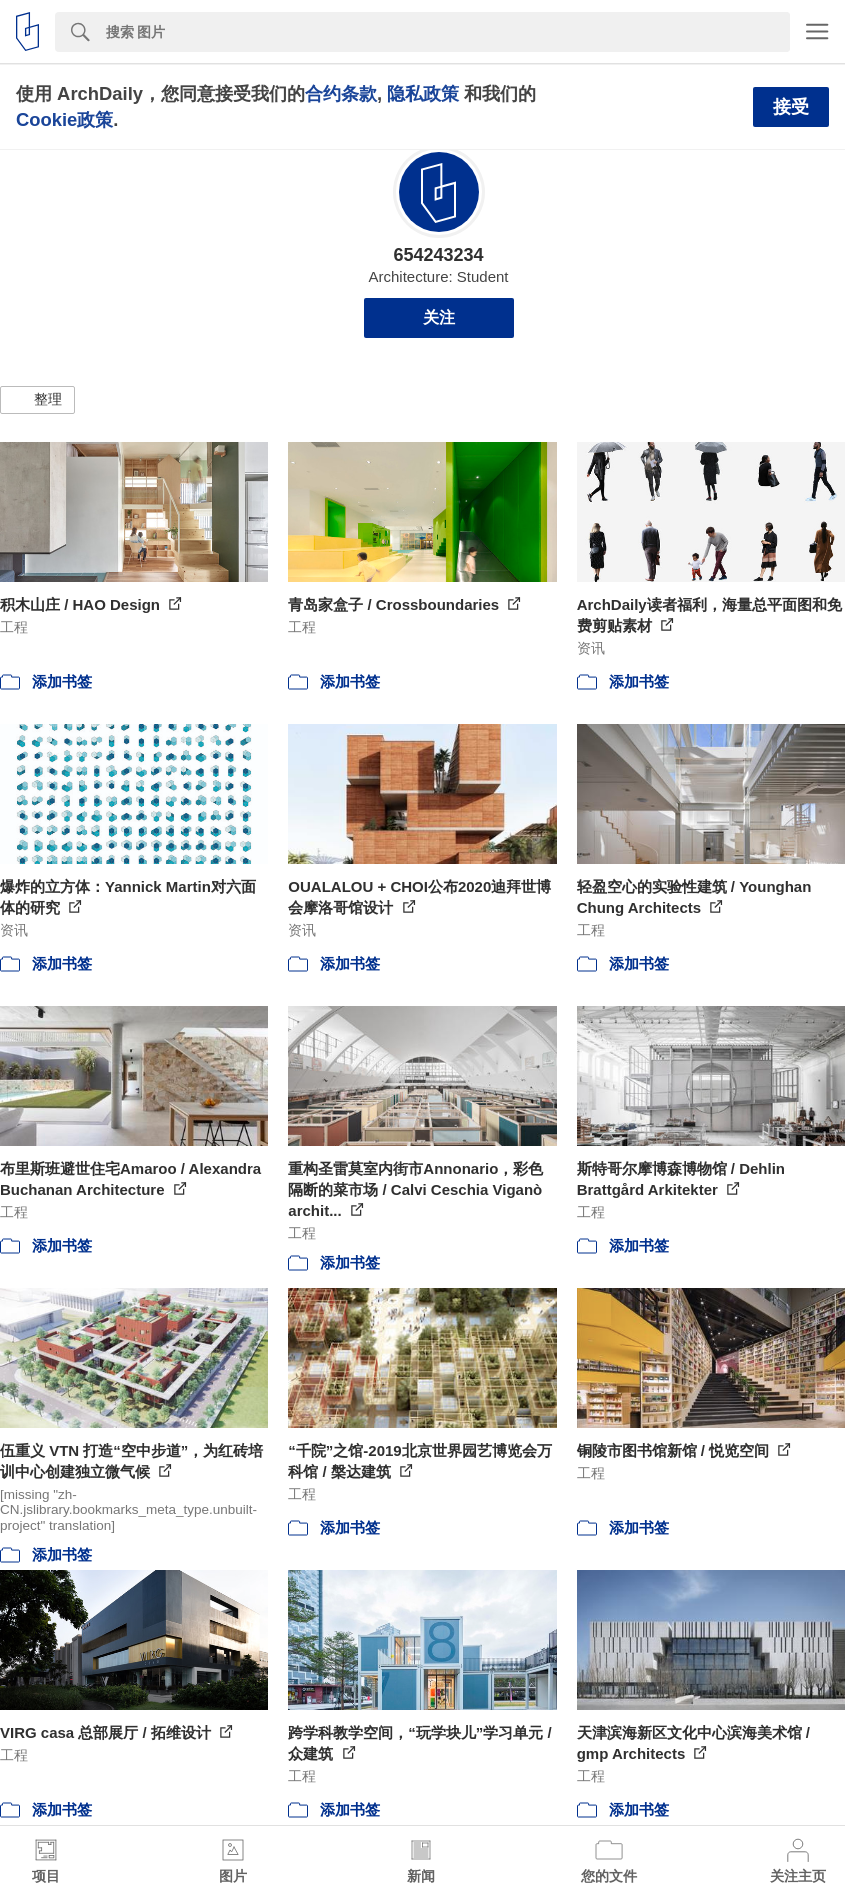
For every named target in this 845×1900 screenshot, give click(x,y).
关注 (439, 317)
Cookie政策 (64, 119)
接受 (791, 107)
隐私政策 (423, 93)
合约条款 (341, 93)
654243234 (438, 255)
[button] (37, 400)
